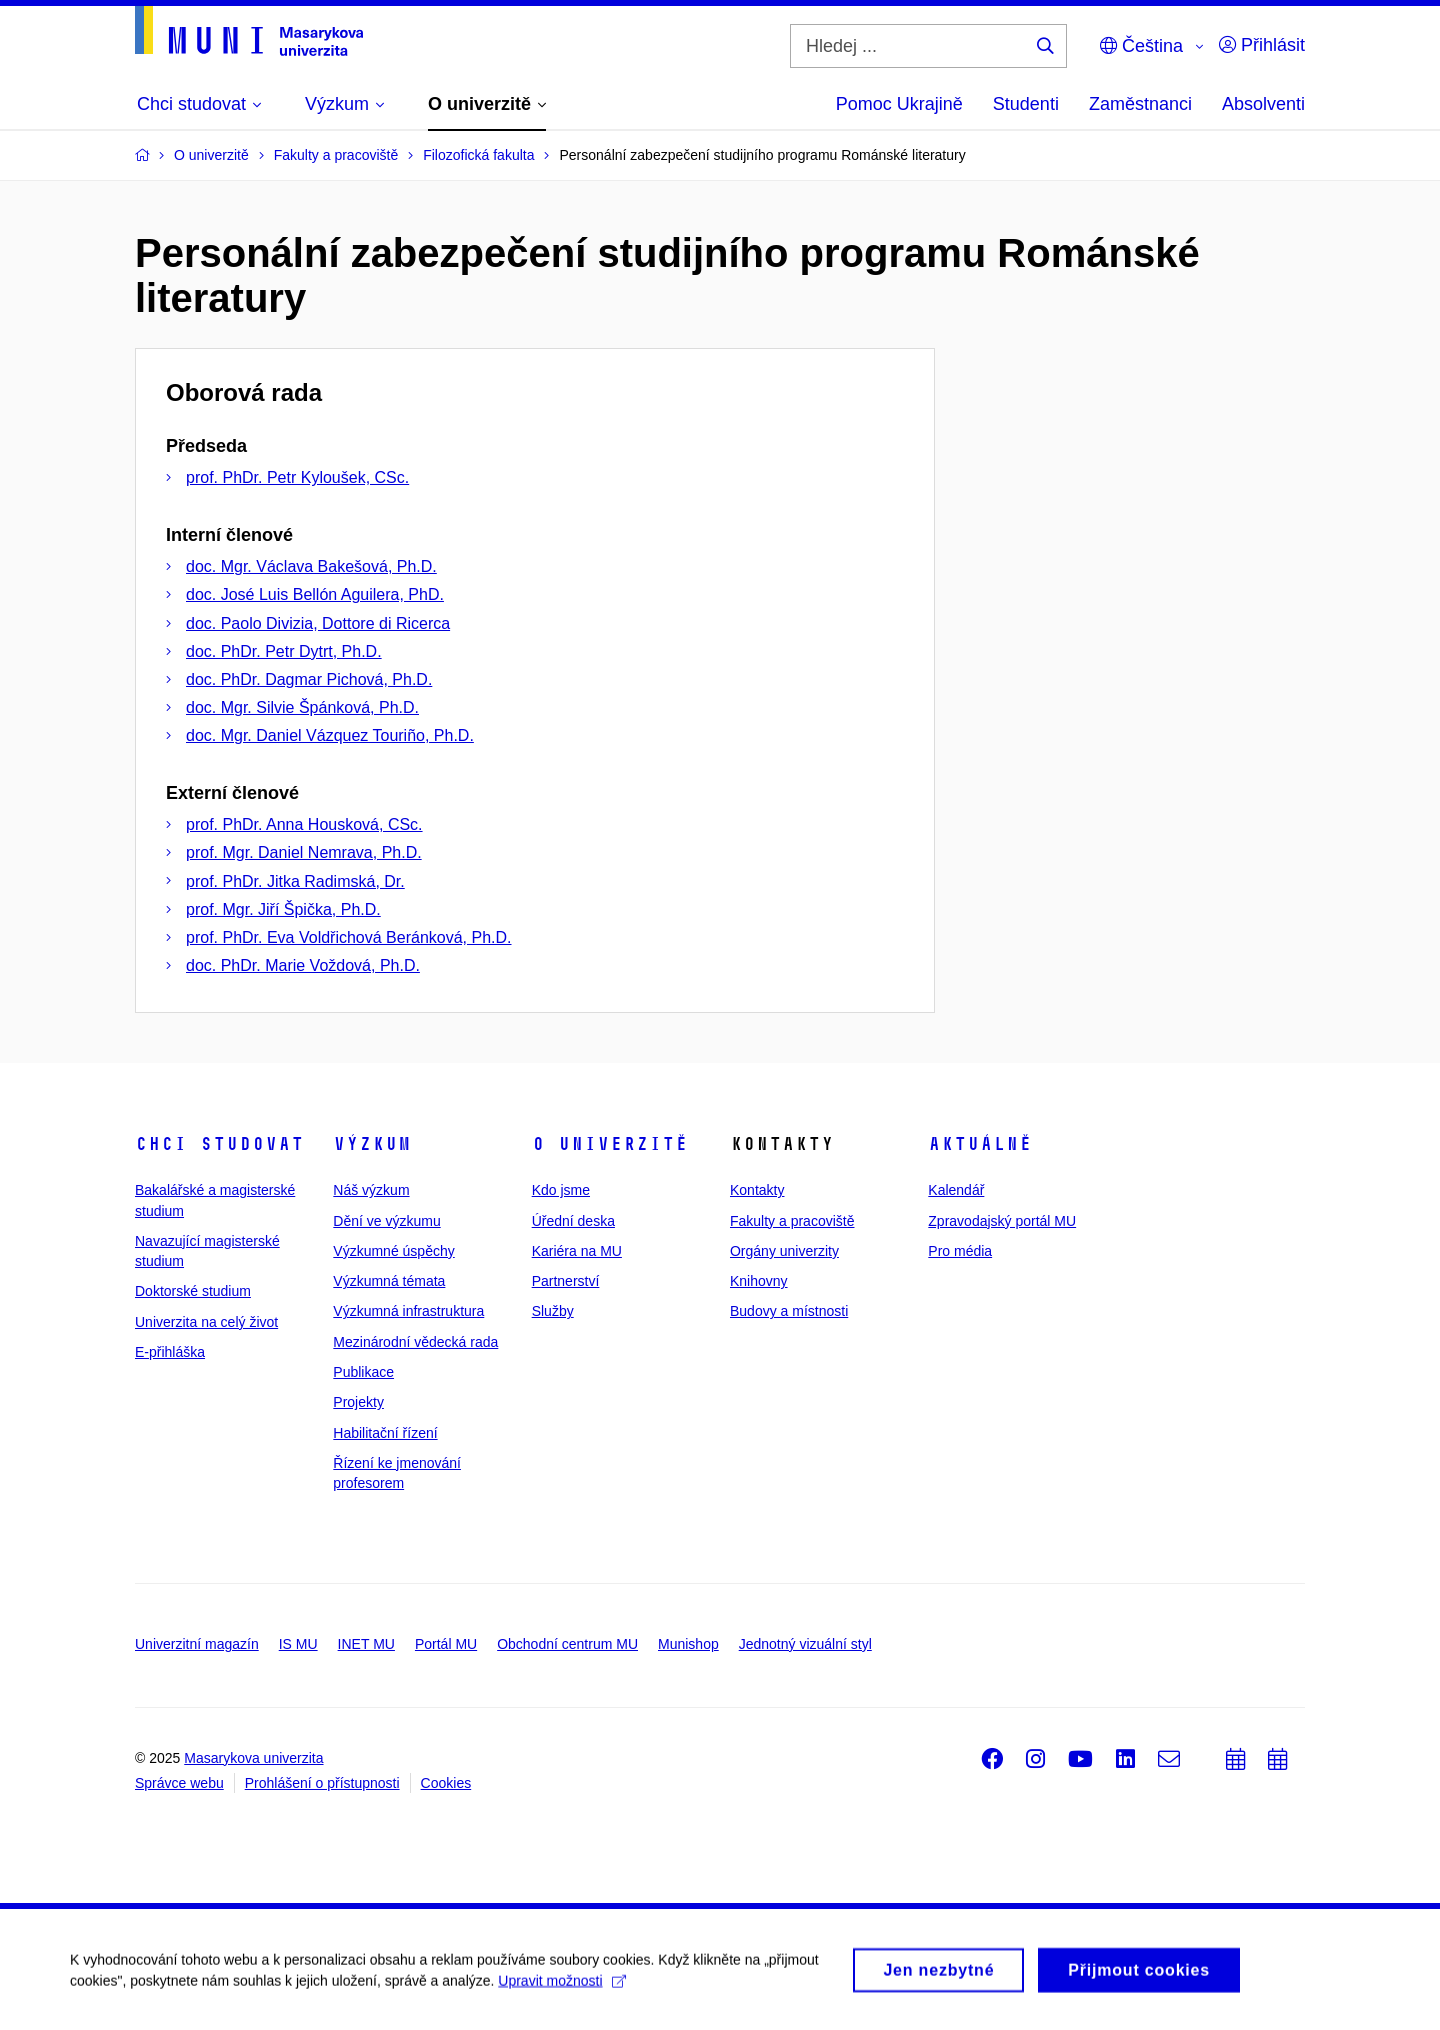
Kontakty (757, 1190)
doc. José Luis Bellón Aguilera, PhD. (315, 594)
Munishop (688, 1644)
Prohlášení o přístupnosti (322, 1783)
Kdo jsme (561, 1190)
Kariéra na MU (577, 1251)
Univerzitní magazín (197, 1644)
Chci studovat (219, 1144)
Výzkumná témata (389, 1281)
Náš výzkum (371, 1190)
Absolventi (1263, 104)
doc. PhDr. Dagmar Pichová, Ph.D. (309, 679)
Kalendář (956, 1190)
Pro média (960, 1251)
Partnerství (566, 1281)
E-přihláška (170, 1352)
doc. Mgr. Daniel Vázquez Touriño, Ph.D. (330, 735)
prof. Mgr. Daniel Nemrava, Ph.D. (304, 852)
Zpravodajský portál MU (1002, 1221)
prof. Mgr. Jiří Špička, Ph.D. (283, 909)
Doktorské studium (193, 1291)
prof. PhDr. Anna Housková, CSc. (304, 824)
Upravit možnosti (561, 1988)
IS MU (298, 1644)
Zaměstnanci (1140, 104)
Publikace (363, 1372)
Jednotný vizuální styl (805, 1644)
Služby (553, 1311)
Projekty (358, 1402)
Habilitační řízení (385, 1433)
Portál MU (446, 1644)
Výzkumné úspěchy (393, 1251)
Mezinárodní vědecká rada (415, 1342)
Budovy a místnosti (789, 1311)
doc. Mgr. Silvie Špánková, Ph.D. (302, 707)
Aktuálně (980, 1144)
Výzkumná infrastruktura (408, 1311)
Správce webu (179, 1783)
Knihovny (759, 1281)
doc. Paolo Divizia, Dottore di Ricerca (318, 623)
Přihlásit (1262, 45)
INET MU (366, 1644)
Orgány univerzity (784, 1251)
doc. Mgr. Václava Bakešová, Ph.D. (311, 566)
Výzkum (372, 1144)
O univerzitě (610, 1144)
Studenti (1026, 104)
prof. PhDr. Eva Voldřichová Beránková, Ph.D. (349, 937)
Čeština (1141, 46)
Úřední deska (573, 1221)
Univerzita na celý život (206, 1322)
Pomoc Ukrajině (899, 104)
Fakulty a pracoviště (792, 1221)
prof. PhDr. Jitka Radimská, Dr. (295, 881)
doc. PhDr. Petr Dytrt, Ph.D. (284, 651)
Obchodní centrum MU (567, 1644)
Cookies (446, 1783)
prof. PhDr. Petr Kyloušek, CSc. (297, 477)
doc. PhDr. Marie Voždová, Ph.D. (303, 965)
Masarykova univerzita (253, 1758)
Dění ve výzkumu (386, 1221)
